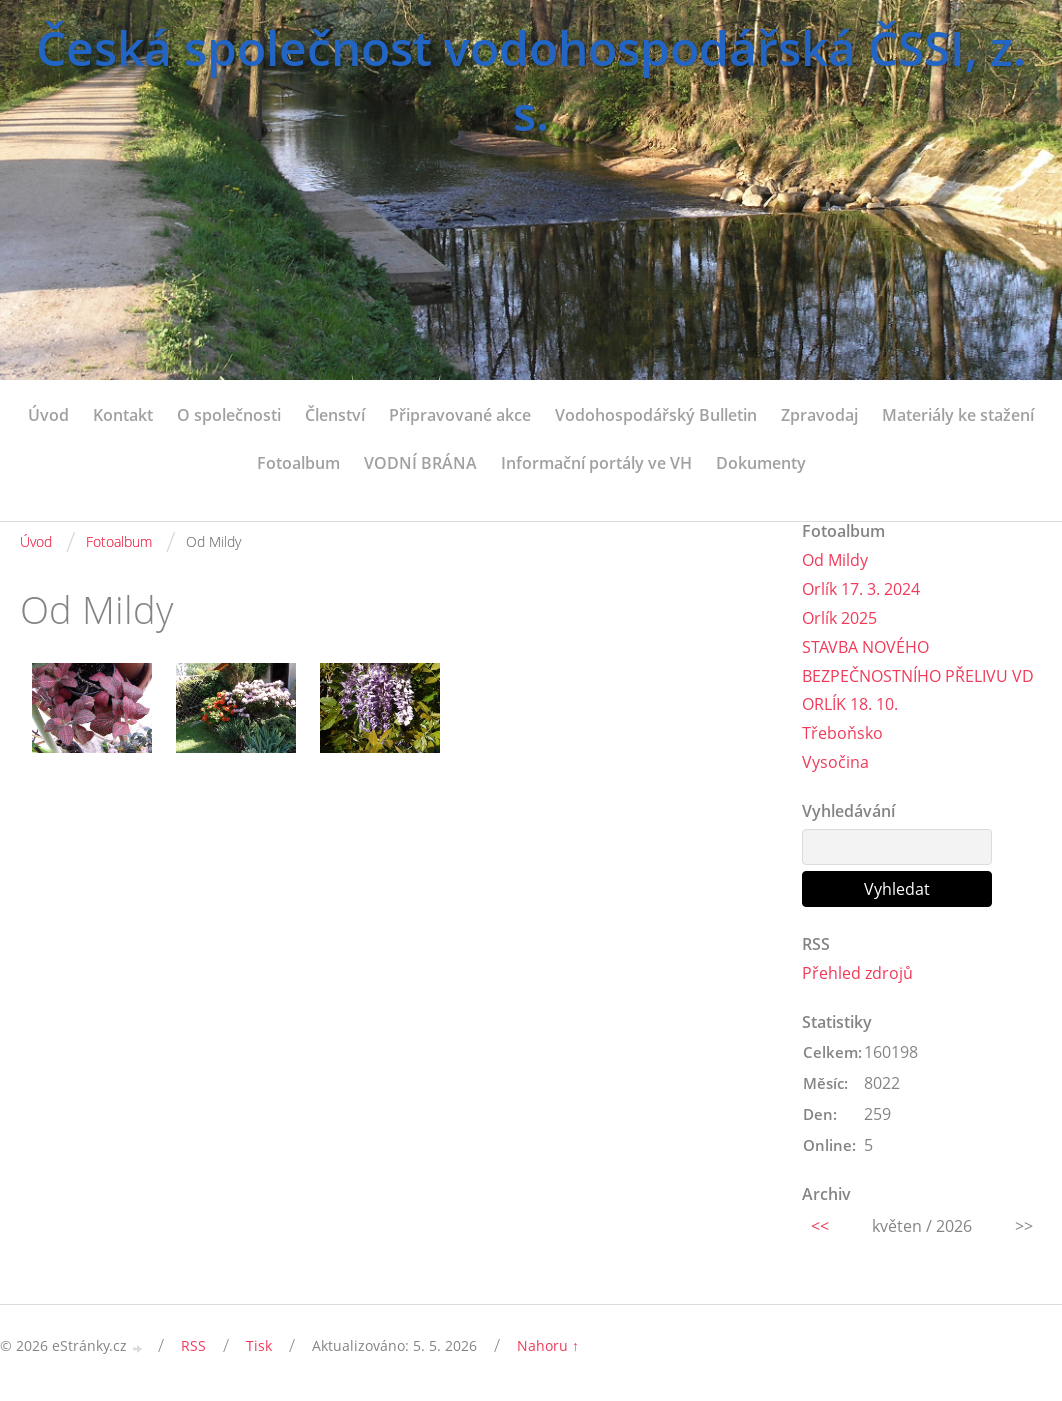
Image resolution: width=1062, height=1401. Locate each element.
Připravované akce (460, 415)
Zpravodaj (819, 415)
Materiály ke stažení (958, 415)
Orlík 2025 (839, 618)
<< (820, 1226)
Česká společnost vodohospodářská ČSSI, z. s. (531, 80)
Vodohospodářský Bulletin (656, 415)
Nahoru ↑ (548, 1345)
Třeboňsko (842, 733)
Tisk (259, 1345)
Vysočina (835, 762)
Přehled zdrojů (857, 973)
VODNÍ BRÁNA (420, 463)
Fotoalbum (298, 463)
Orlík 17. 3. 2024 (861, 589)
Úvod (48, 415)
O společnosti (229, 415)
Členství (335, 415)
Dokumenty (761, 463)
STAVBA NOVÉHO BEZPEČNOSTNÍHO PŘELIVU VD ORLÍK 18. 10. (918, 676)
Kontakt (123, 415)
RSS (193, 1345)
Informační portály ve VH (596, 463)
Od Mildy (835, 560)
